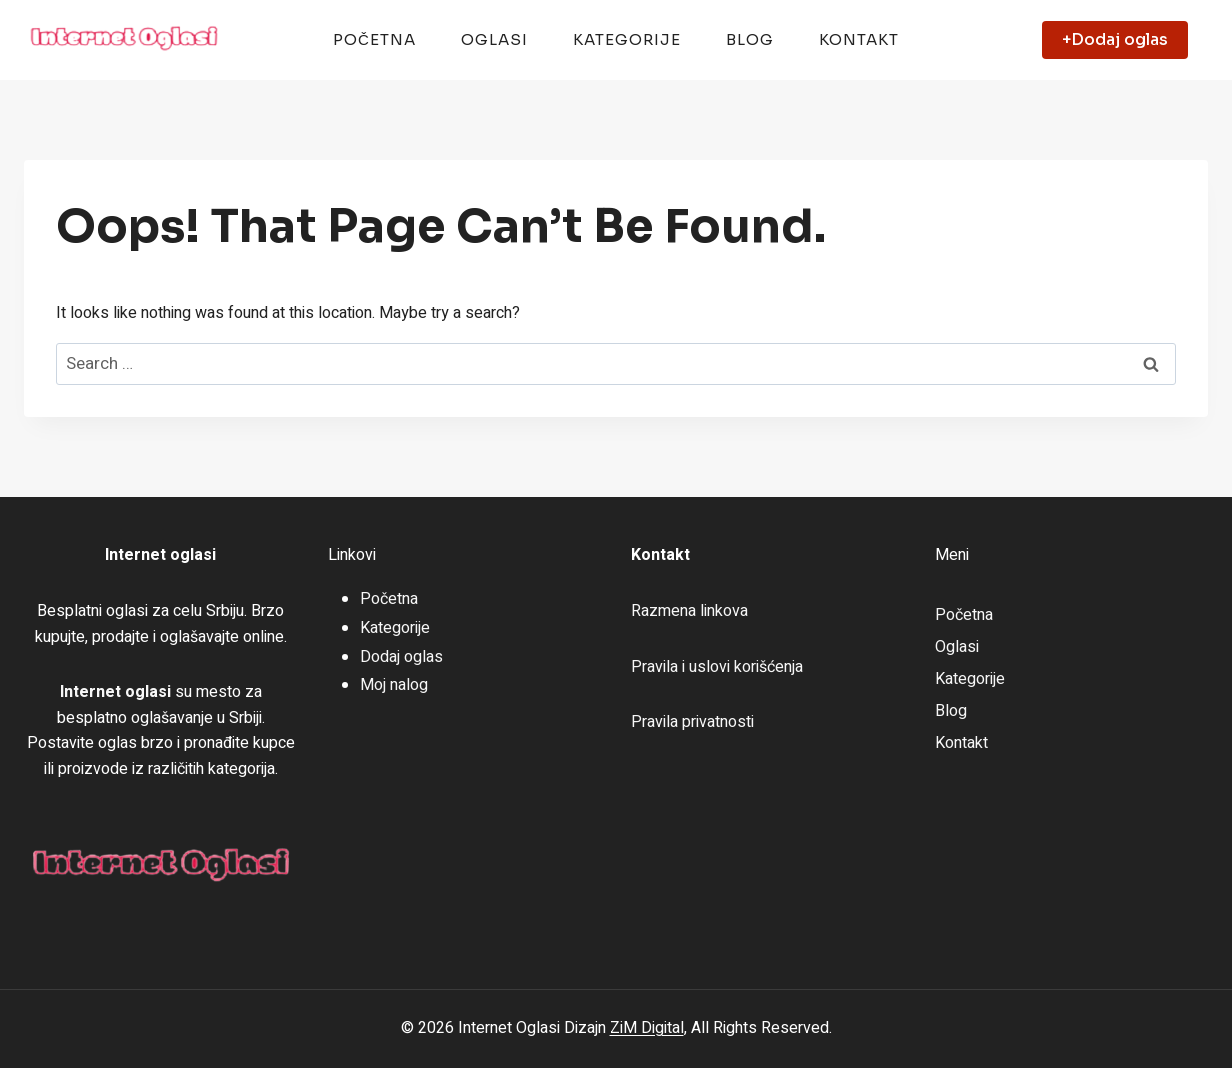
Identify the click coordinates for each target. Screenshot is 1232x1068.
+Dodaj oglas (1115, 39)
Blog (750, 39)
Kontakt (859, 39)
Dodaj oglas (401, 657)
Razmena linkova (689, 611)
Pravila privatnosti (692, 722)
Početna (374, 39)
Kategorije (627, 39)
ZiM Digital (647, 1028)
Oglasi (494, 39)
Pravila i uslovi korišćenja (717, 667)
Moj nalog (394, 685)
